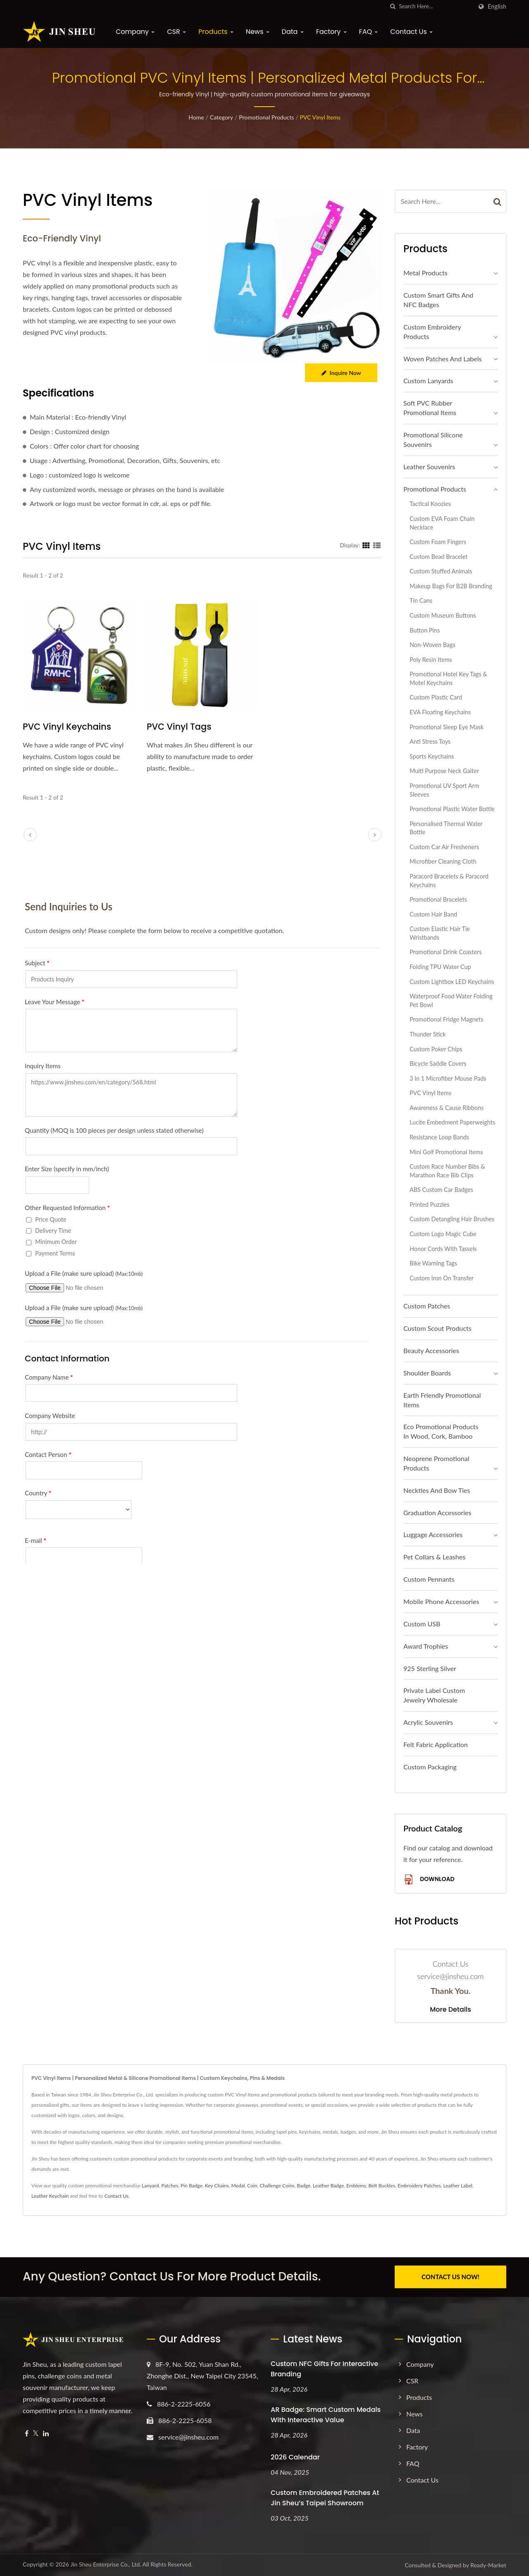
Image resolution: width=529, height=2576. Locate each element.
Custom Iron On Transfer (442, 1278)
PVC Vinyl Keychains (67, 727)
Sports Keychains (432, 756)
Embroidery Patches (419, 2185)
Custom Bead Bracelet (438, 556)
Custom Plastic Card (436, 697)
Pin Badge (192, 2185)
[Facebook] (27, 2433)
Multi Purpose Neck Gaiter (444, 770)
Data (293, 31)
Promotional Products (266, 117)
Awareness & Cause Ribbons (447, 1107)
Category (221, 117)
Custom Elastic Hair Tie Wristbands (440, 933)
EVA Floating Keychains (440, 712)
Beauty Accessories (431, 1350)
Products (216, 31)
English (497, 6)
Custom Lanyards (428, 380)
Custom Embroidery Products (432, 331)
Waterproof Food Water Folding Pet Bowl (451, 1000)
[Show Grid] (366, 545)
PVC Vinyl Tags (179, 727)
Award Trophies (425, 1646)
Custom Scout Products (437, 1328)
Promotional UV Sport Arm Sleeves (444, 790)
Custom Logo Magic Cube (443, 1233)
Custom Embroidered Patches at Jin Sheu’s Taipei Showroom (325, 2497)
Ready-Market (488, 2565)
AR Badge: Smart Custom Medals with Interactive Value (326, 2414)
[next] (374, 834)
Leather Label (457, 2185)
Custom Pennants (428, 1579)
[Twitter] (36, 2433)
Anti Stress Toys (430, 741)
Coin (252, 2185)
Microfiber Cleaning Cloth (443, 861)
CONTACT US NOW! (450, 2276)
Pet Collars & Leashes (434, 1557)
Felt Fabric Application (435, 1744)
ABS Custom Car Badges (441, 1189)
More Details (450, 2009)
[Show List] (377, 545)
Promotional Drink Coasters (445, 951)
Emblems (356, 2185)
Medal (238, 2185)
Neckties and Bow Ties (436, 1490)
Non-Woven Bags (432, 644)
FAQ (368, 31)
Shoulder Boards (427, 1373)
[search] (392, 6)
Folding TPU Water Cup (440, 966)
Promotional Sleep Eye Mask (447, 727)
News (257, 31)
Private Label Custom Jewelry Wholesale (434, 1695)
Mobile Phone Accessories (441, 1601)
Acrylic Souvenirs (428, 1722)
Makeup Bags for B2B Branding (451, 586)
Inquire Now (341, 372)
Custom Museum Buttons (443, 615)
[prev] (30, 834)
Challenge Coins (277, 2185)
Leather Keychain (50, 2196)
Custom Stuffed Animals (441, 571)
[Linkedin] (46, 2433)
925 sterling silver (429, 1668)
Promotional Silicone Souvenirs (433, 439)
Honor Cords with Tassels (443, 1248)
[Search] (435, 6)
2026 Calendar (295, 2456)
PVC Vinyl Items (320, 117)
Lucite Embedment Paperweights (452, 1122)
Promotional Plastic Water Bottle (452, 808)
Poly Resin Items (431, 659)
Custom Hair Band (433, 914)
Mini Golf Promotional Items (446, 1151)
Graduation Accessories (437, 1512)
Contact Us (411, 31)
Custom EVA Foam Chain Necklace (442, 523)
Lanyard (150, 2185)
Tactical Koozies (430, 503)
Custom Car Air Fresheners (444, 846)
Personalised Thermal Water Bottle (446, 828)
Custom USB (421, 1624)
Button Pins (425, 630)
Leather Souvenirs (429, 466)
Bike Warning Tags (433, 1263)
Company (135, 31)
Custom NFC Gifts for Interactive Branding (324, 2368)
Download (428, 1879)
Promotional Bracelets (438, 899)
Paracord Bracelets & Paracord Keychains (449, 880)
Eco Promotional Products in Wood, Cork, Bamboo (441, 1431)
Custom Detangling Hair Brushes (452, 1218)
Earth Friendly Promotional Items (442, 1400)
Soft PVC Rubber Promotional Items (429, 407)
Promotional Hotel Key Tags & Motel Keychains (448, 678)
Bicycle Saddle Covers (438, 1063)
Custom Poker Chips (436, 1049)
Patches (169, 2185)
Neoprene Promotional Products (436, 1463)
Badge (303, 2185)
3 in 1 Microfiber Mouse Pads (448, 1078)
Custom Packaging (430, 1767)
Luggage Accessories (432, 1534)
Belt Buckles (381, 2185)
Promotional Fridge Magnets (446, 1019)
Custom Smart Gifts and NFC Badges (438, 299)
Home (196, 117)
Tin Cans (421, 600)
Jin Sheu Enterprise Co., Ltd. (105, 2564)
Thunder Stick (428, 1034)
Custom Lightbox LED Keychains (452, 981)
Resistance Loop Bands (439, 1137)
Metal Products (425, 273)
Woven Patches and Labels (442, 359)
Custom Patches (426, 1306)
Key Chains (217, 2185)
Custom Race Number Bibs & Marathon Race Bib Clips (447, 1171)
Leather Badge (328, 2185)
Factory (331, 31)
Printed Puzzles (429, 1204)
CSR (176, 31)
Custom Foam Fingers (438, 541)
